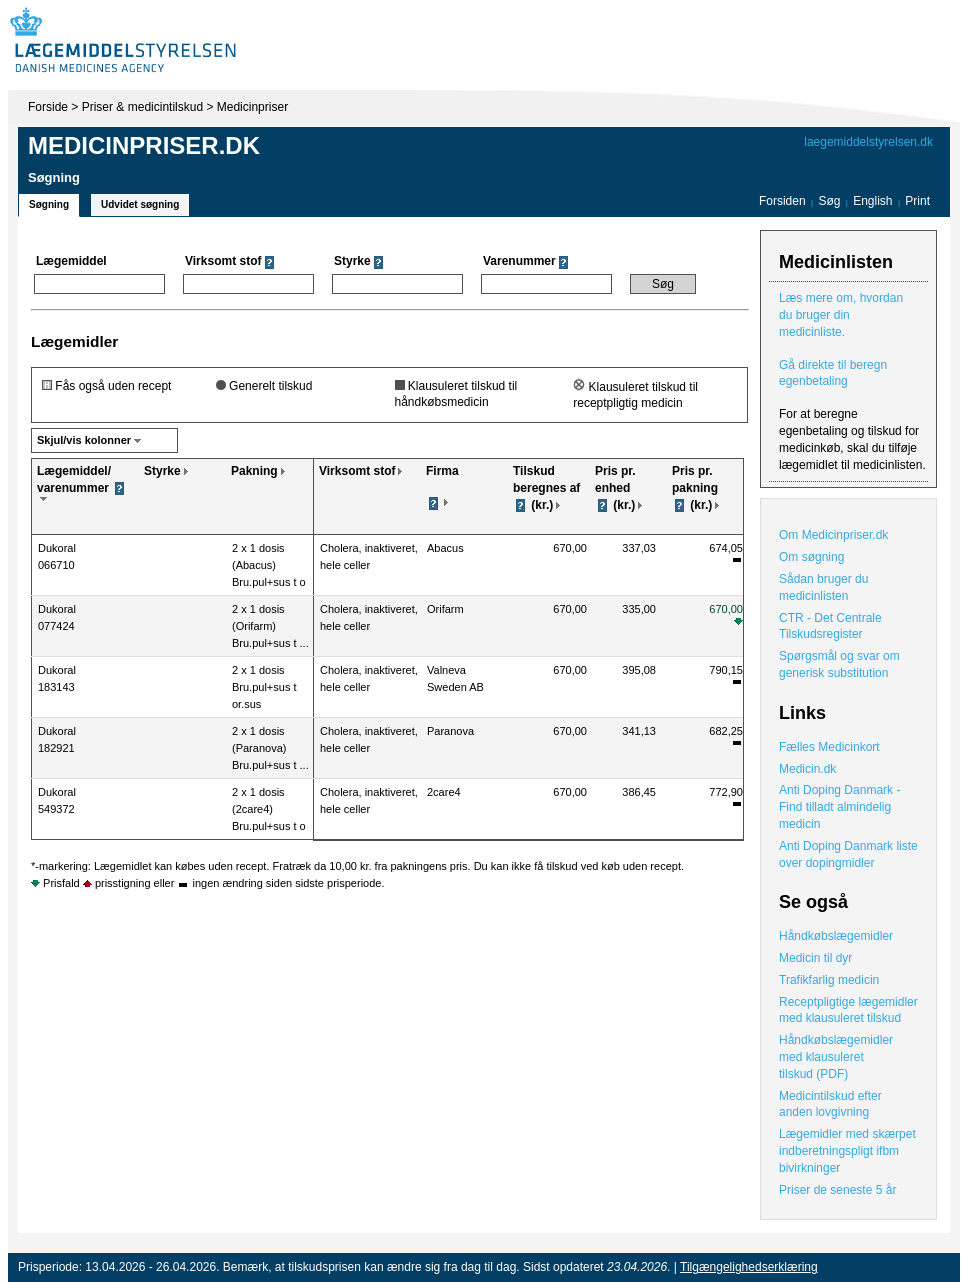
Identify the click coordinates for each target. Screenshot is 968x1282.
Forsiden (782, 201)
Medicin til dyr (815, 958)
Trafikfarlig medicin (829, 980)
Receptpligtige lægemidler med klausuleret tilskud (848, 1010)
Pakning (254, 471)
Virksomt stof (357, 471)
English (874, 201)
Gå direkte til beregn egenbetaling (833, 373)
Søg (829, 201)
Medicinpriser (252, 107)
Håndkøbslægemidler (836, 936)
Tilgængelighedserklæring (749, 1267)
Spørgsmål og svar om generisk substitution (839, 664)
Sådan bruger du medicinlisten (823, 587)
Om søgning (811, 557)
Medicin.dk (807, 769)
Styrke (162, 471)
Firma (442, 471)
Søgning (49, 204)
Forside (48, 107)
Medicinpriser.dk (144, 145)
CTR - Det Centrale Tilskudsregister (830, 626)
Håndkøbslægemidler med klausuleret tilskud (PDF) (836, 1057)
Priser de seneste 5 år (837, 1190)
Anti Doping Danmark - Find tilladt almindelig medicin (839, 807)
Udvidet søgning (140, 204)
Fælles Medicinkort (829, 747)
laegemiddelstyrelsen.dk (868, 142)
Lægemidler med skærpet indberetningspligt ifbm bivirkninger (847, 1151)
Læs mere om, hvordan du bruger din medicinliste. (841, 315)
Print (917, 201)
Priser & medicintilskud (142, 107)
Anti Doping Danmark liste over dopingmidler (848, 854)
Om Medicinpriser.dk (833, 535)
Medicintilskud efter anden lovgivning (830, 1104)
